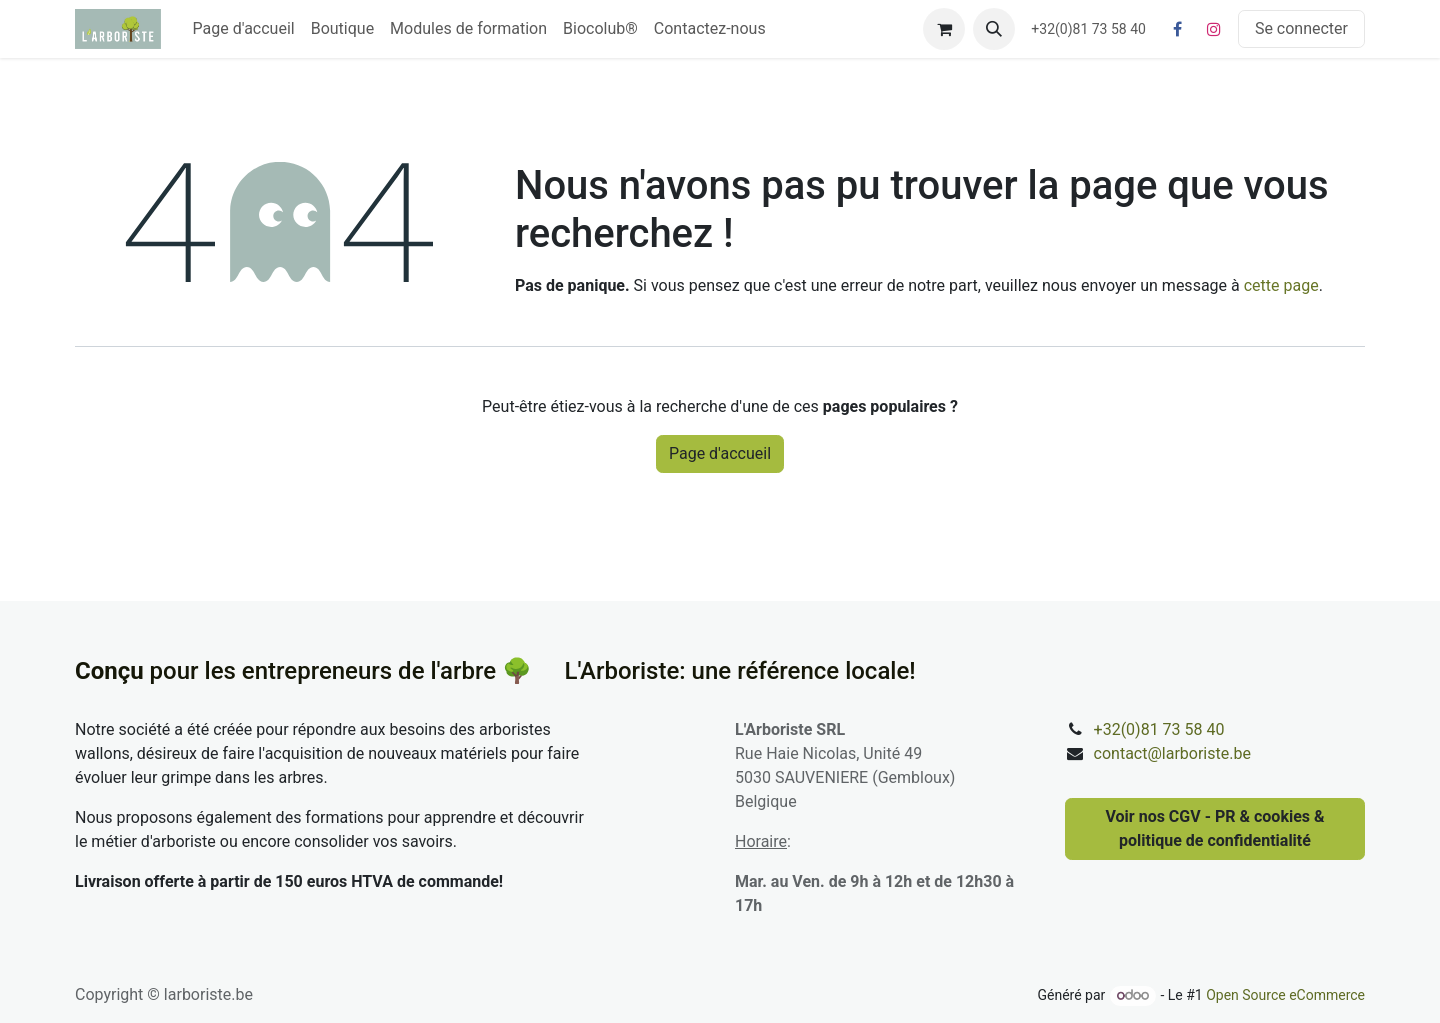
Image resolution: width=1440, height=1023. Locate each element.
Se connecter (1301, 28)
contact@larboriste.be (1172, 753)
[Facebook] (1178, 29)
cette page (1281, 285)
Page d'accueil (720, 453)
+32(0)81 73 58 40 (1159, 729)
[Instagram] (1214, 29)
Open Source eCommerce (1285, 995)
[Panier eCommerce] (944, 29)
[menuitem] (244, 29)
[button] (994, 29)
